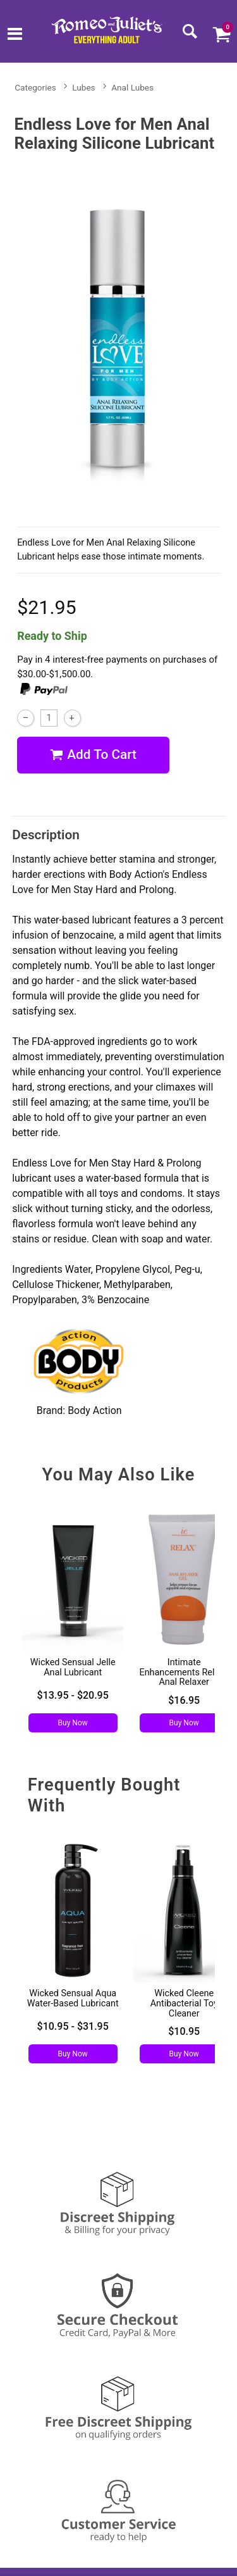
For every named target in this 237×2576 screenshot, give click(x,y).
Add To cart (93, 755)
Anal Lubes (132, 87)
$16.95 (184, 1700)
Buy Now (73, 1722)
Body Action (95, 1410)
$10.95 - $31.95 (73, 2026)
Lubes (83, 87)
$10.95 (184, 2031)
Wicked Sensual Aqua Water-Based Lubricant (73, 1998)
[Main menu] (14, 35)
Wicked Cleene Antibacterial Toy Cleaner (184, 2003)
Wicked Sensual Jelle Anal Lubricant (73, 1667)
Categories (35, 87)
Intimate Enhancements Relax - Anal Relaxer (183, 1672)
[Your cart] (221, 34)
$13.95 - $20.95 (73, 1695)
